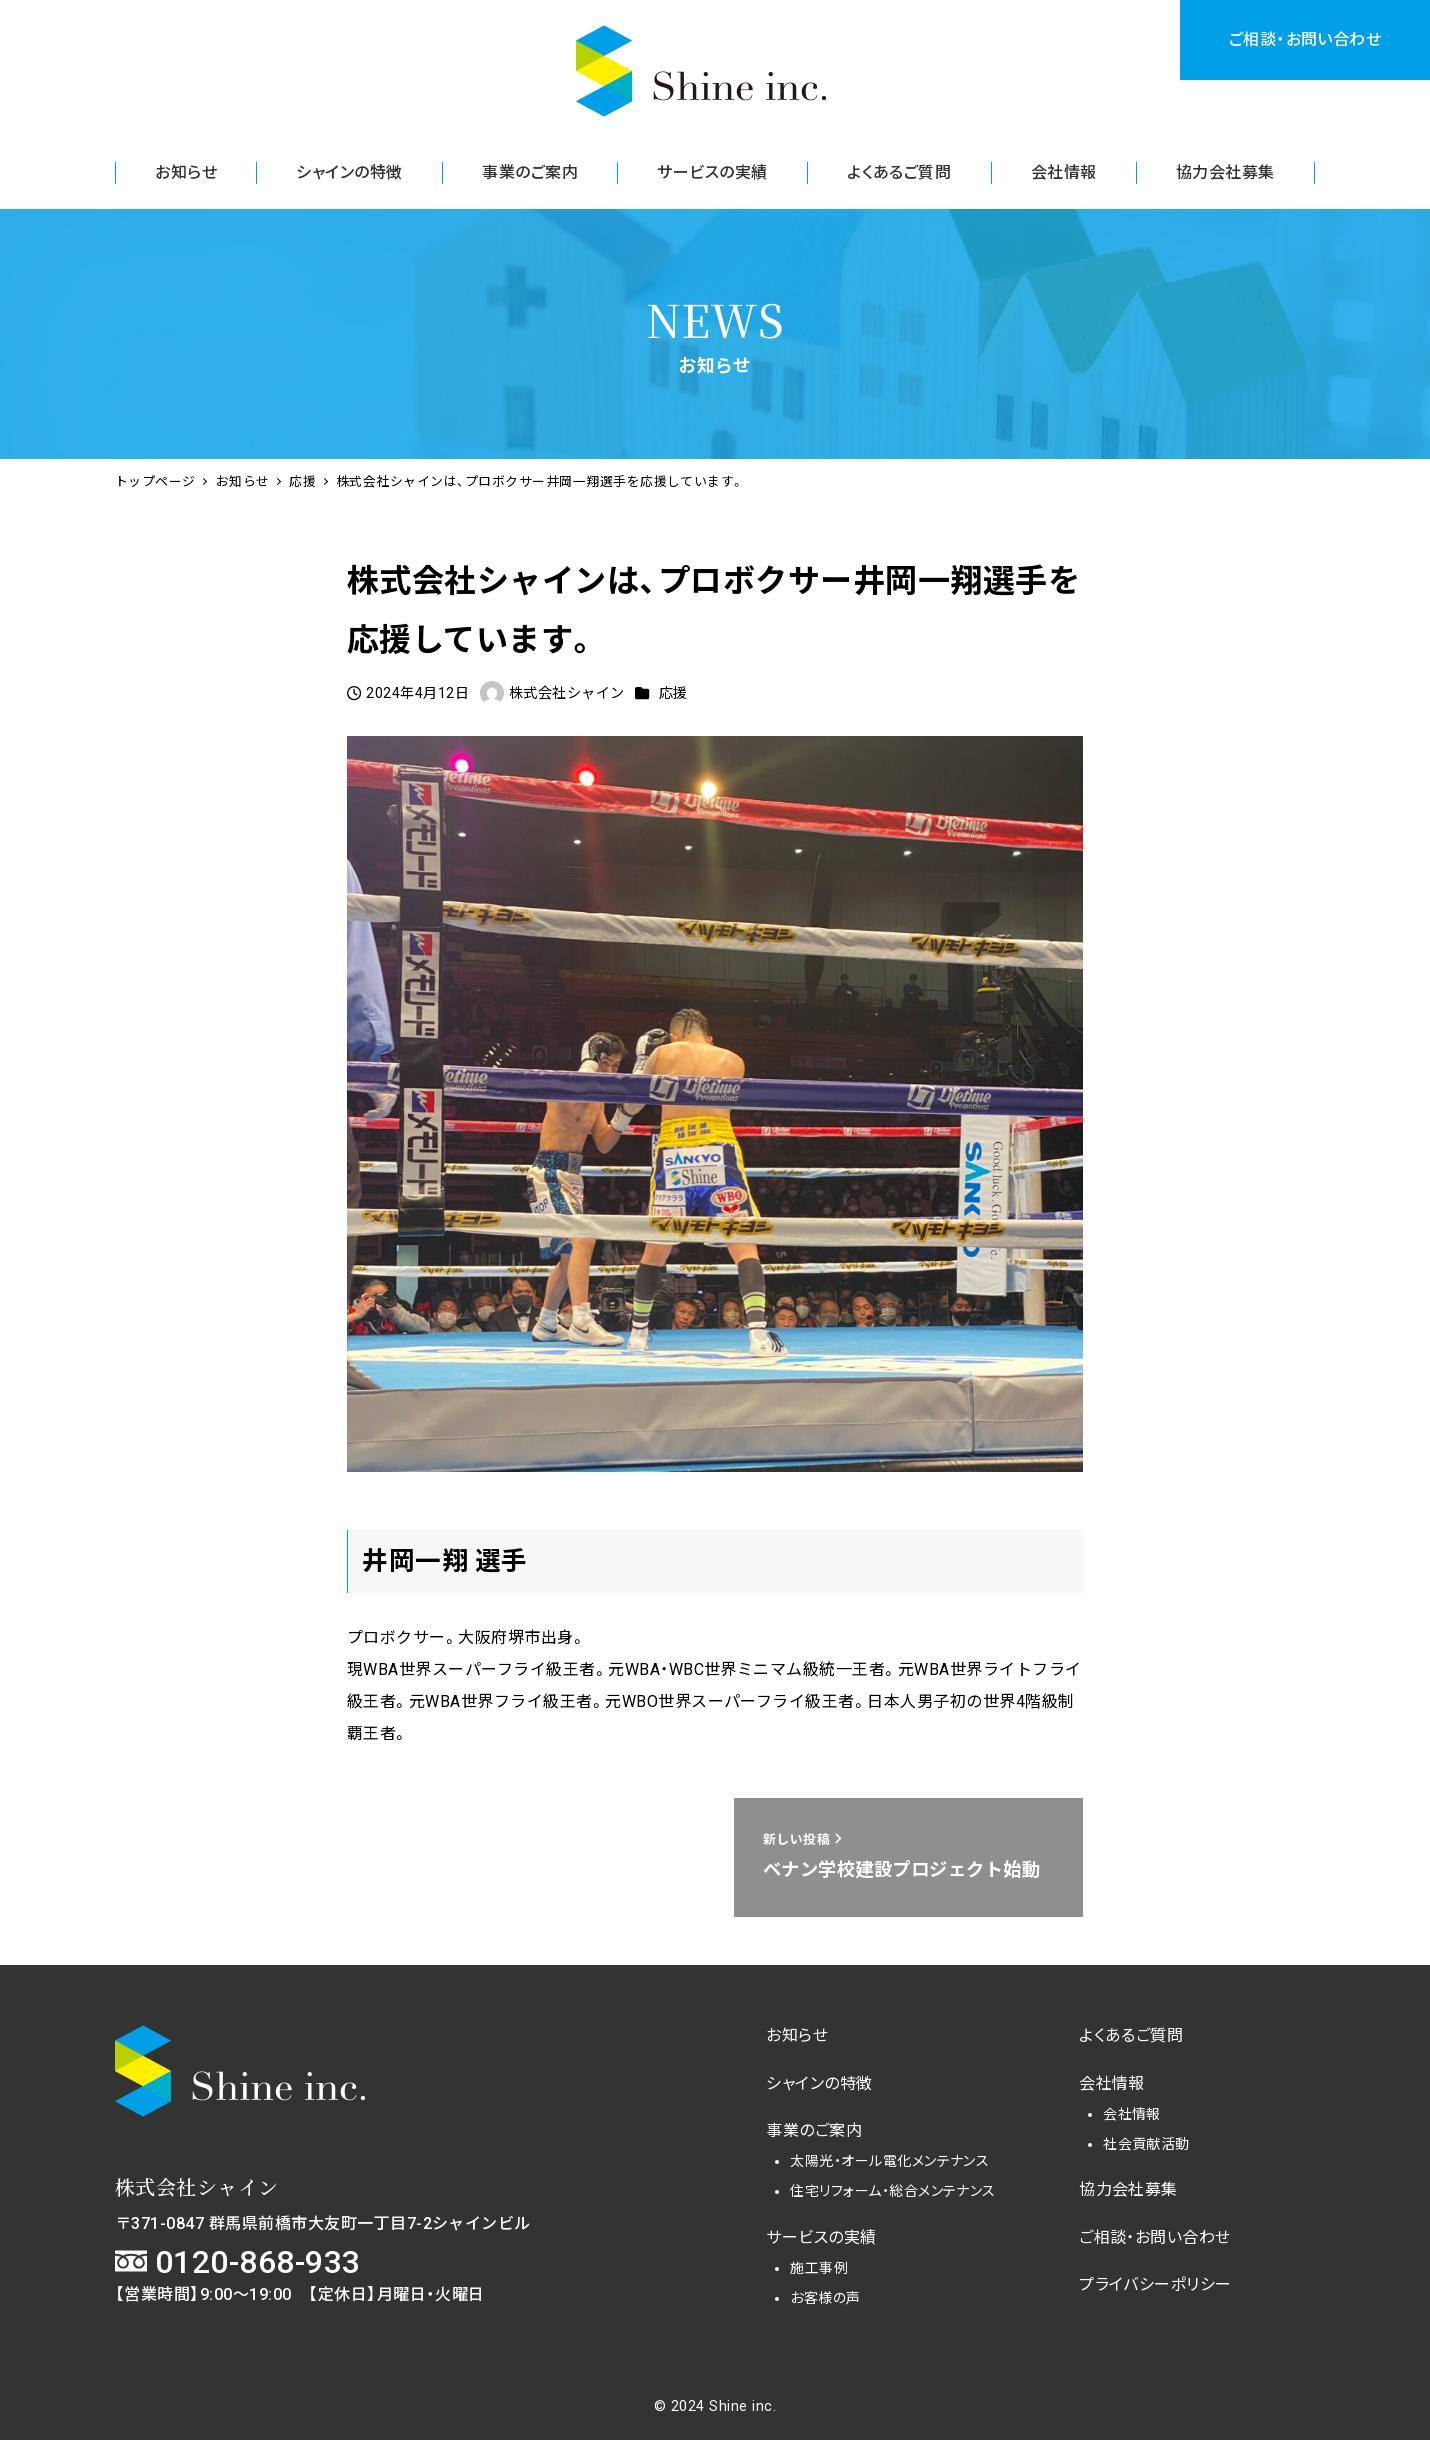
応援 (673, 693)
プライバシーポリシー (1155, 2284)
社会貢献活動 (1146, 2144)
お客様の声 (825, 2298)
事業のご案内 (814, 2130)
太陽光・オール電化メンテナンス (889, 2161)
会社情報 (1112, 2083)
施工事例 (819, 2268)
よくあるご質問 (1131, 2035)
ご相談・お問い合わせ (1305, 39)
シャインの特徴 (819, 2083)
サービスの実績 (821, 2237)
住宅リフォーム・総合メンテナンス (893, 2191)
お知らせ (797, 2035)
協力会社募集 (1128, 2189)
